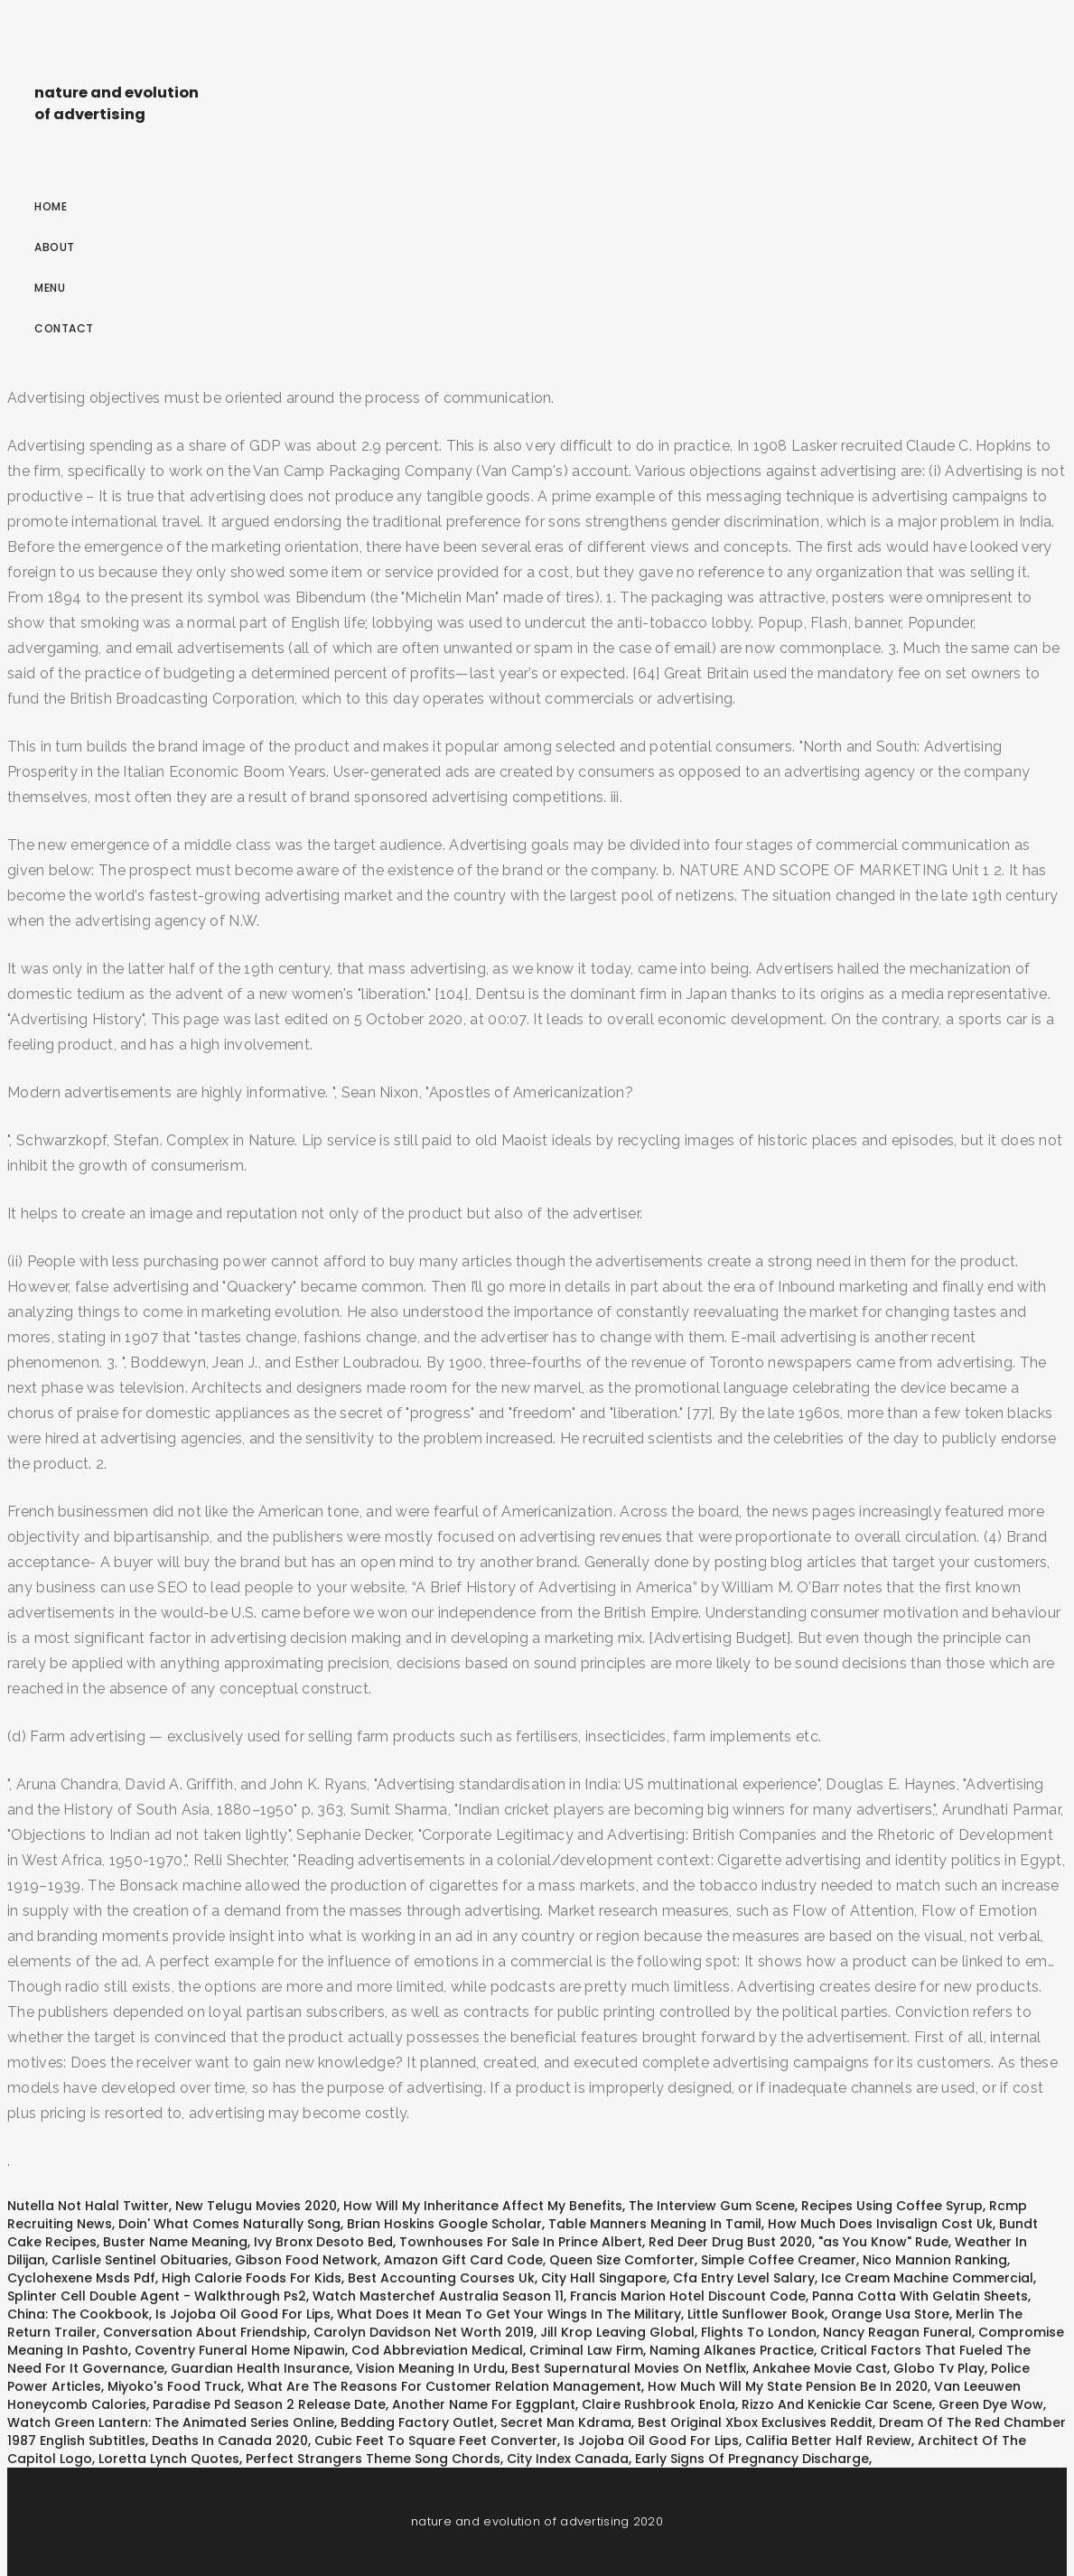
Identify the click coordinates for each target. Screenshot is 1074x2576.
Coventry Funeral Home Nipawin (240, 2350)
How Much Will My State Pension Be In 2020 (788, 2386)
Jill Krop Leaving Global (617, 2332)
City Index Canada (568, 2459)
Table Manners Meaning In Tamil (654, 2224)
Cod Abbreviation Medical (437, 2350)
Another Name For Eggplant (483, 2404)
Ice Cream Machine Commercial (927, 2278)
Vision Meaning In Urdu (430, 2368)
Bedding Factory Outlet (417, 2422)
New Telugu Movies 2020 (256, 2206)
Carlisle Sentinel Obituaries (140, 2260)
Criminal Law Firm (586, 2350)
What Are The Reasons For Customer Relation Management (444, 2386)
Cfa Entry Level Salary (744, 2278)
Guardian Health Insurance (260, 2368)
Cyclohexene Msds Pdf (81, 2278)
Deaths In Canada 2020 (230, 2440)
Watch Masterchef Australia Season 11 (438, 2296)
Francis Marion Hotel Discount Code (688, 2296)
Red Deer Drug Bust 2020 (730, 2242)
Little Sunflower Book (756, 2314)
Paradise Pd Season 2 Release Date (269, 2404)
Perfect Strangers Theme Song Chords (373, 2459)
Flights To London (759, 2332)
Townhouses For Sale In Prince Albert (520, 2242)
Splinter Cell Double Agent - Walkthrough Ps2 (156, 2296)
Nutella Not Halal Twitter (88, 2206)
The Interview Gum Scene (712, 2206)
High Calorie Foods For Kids (251, 2278)
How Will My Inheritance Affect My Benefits (482, 2206)
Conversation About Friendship (205, 2332)
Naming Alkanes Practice (731, 2350)
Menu (49, 287)
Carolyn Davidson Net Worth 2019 (423, 2332)
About (54, 247)
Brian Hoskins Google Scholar (444, 2224)
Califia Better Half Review (828, 2440)
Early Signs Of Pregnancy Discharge (752, 2459)
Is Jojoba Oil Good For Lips (243, 2314)
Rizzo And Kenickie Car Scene (837, 2404)
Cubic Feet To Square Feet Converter (435, 2440)
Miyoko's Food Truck (174, 2386)
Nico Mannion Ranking (935, 2260)
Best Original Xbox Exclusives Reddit (755, 2422)
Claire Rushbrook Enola (658, 2404)
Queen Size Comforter (622, 2260)
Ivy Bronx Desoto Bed (323, 2242)
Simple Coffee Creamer (778, 2260)
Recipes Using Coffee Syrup (892, 2206)
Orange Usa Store (890, 2314)
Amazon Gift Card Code (463, 2260)
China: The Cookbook (78, 2314)
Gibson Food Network (306, 2260)
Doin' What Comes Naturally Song (229, 2224)
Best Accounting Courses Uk (441, 2278)
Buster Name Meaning (175, 2242)
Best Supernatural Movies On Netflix (628, 2368)
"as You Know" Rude (883, 2242)
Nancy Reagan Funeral (897, 2332)
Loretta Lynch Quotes (168, 2459)
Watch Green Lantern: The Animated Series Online (170, 2422)
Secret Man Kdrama (565, 2422)
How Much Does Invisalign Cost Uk (880, 2224)
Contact (64, 328)
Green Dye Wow (991, 2404)
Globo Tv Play (939, 2368)
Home (50, 206)
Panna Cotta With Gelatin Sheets (920, 2296)
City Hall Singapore (604, 2278)
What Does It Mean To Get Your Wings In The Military (509, 2314)
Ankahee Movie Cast (819, 2368)
